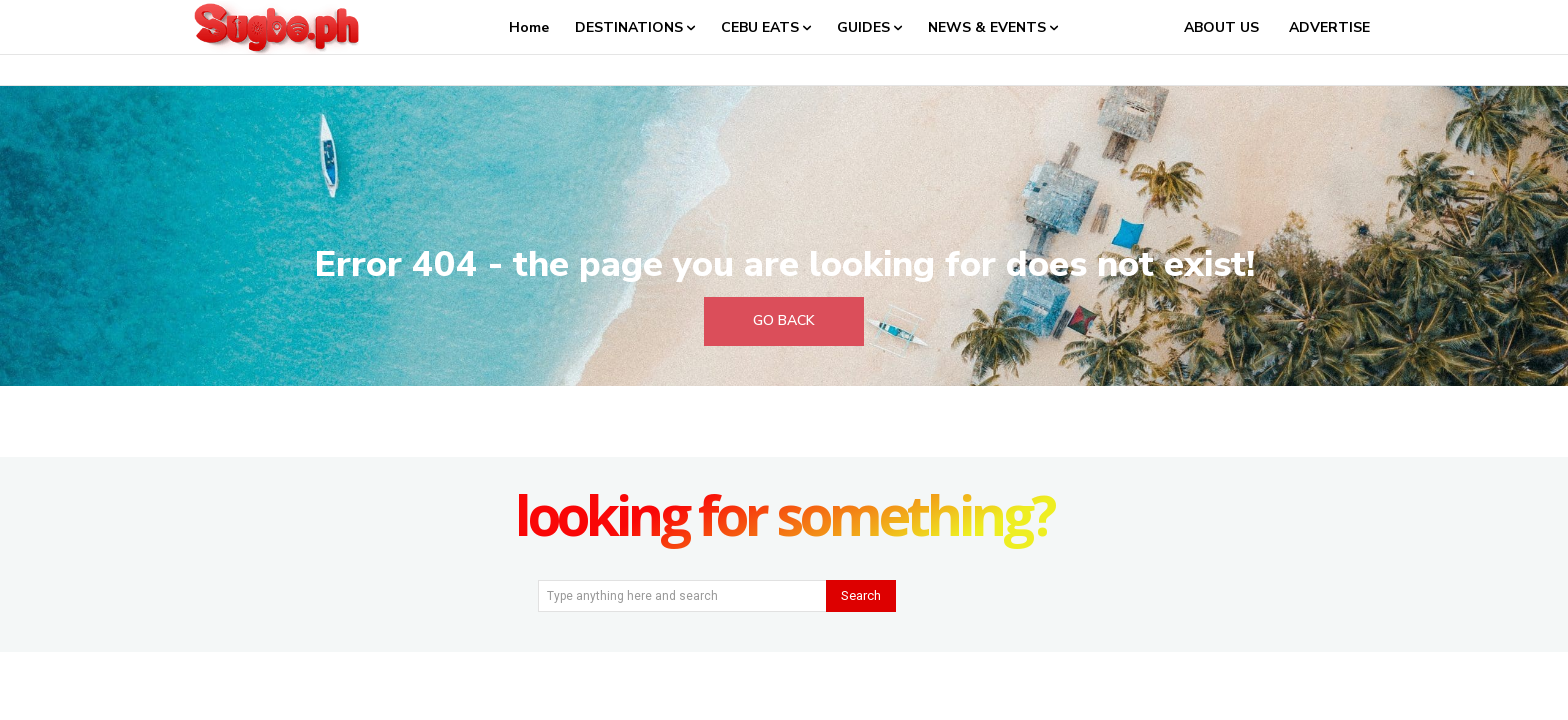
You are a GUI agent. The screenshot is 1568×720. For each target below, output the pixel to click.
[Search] (861, 596)
